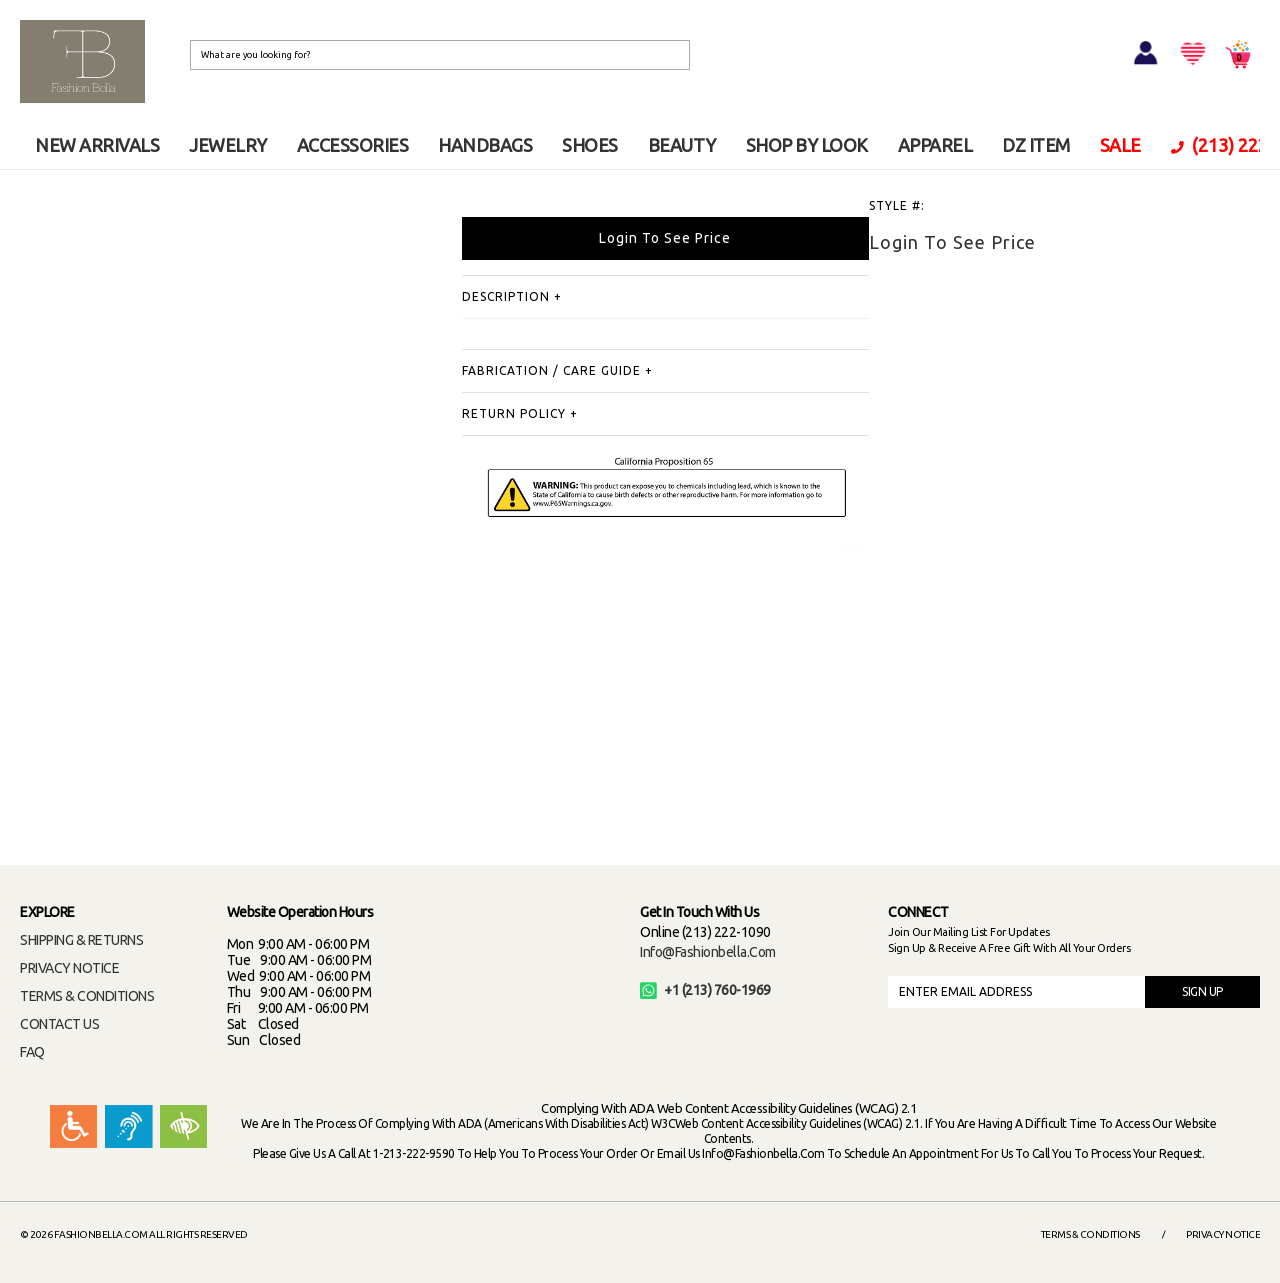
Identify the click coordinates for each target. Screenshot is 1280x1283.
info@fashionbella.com (708, 952)
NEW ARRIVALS (97, 145)
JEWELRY (228, 145)
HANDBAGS (485, 145)
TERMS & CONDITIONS (87, 996)
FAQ (32, 1052)
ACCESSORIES (353, 145)
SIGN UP (1202, 991)
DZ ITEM (1036, 145)
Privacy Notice (1223, 1234)
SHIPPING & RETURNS (81, 940)
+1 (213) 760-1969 (705, 990)
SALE (1120, 145)
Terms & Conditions (1090, 1234)
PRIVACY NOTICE (69, 968)
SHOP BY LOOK (807, 145)
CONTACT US (59, 1024)
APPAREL (935, 145)
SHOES (590, 145)
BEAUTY (682, 145)
